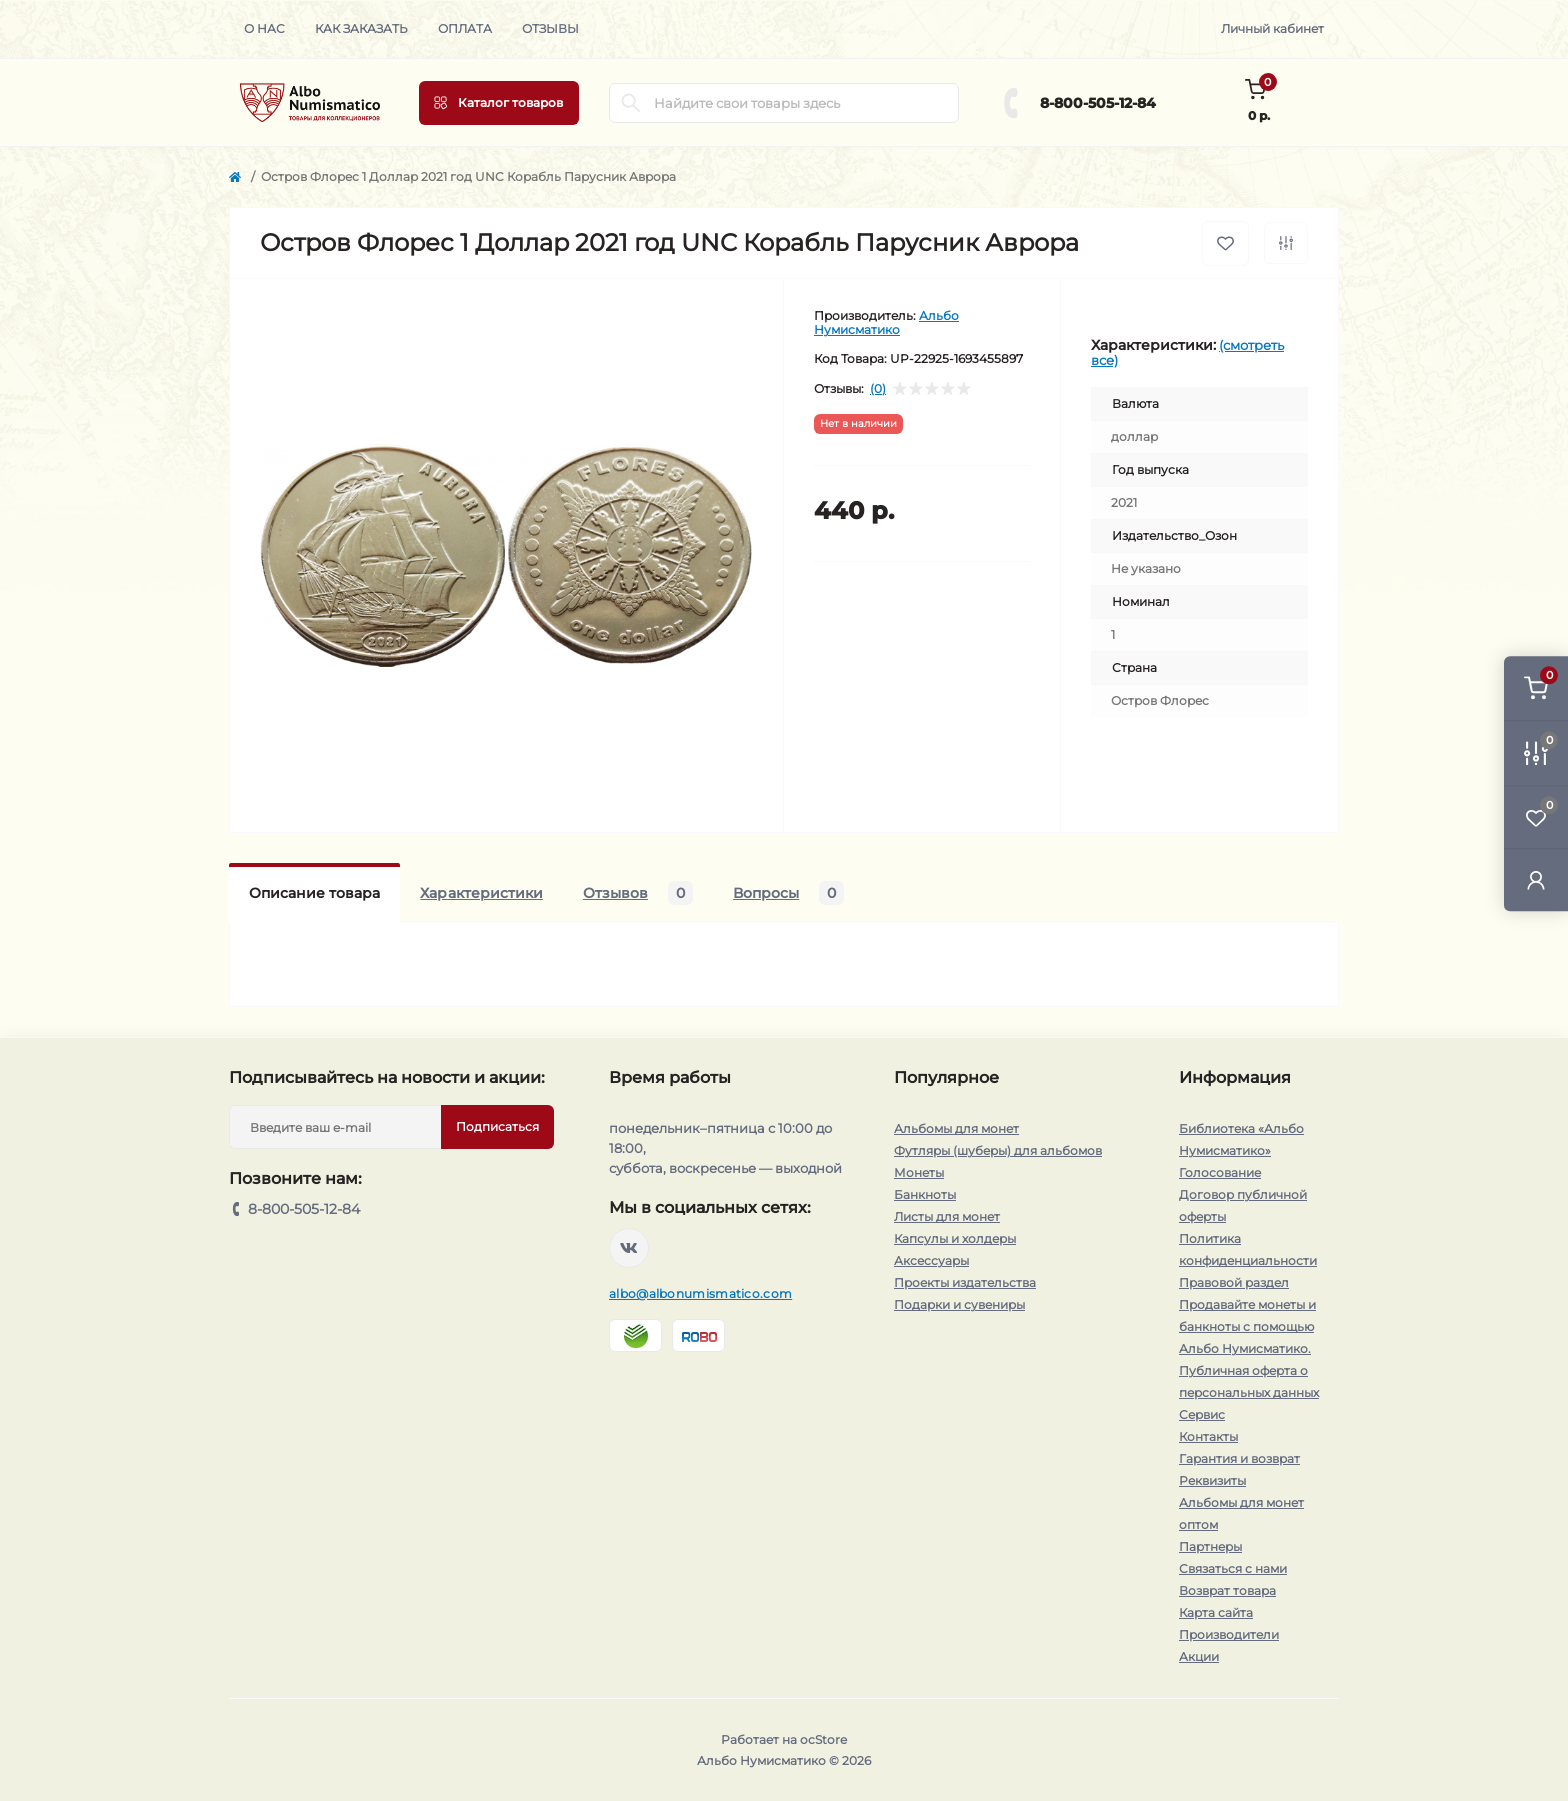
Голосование (1220, 1172)
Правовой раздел (1234, 1282)
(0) (878, 389)
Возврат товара (1227, 1590)
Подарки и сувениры (959, 1304)
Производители (1229, 1634)
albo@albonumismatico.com (700, 1293)
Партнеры (1210, 1546)
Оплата (465, 28)
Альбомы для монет (956, 1128)
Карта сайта (1216, 1612)
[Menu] (499, 103)
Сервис (1202, 1414)
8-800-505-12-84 (1098, 103)
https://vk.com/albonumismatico (629, 1248)
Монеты (919, 1172)
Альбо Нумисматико (886, 322)
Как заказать (361, 28)
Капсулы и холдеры (955, 1238)
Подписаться (497, 1126)
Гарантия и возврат (1239, 1458)
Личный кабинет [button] (1272, 28)
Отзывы (550, 28)
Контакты (1208, 1436)
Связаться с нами (1233, 1568)
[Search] (631, 103)
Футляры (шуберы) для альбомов (998, 1150)
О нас (264, 28)
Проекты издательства (965, 1282)
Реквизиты (1212, 1480)
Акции (1199, 1656)
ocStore (823, 1739)
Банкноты (925, 1194)
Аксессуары (931, 1260)
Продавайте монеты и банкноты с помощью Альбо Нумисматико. (1247, 1326)
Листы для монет (947, 1216)
